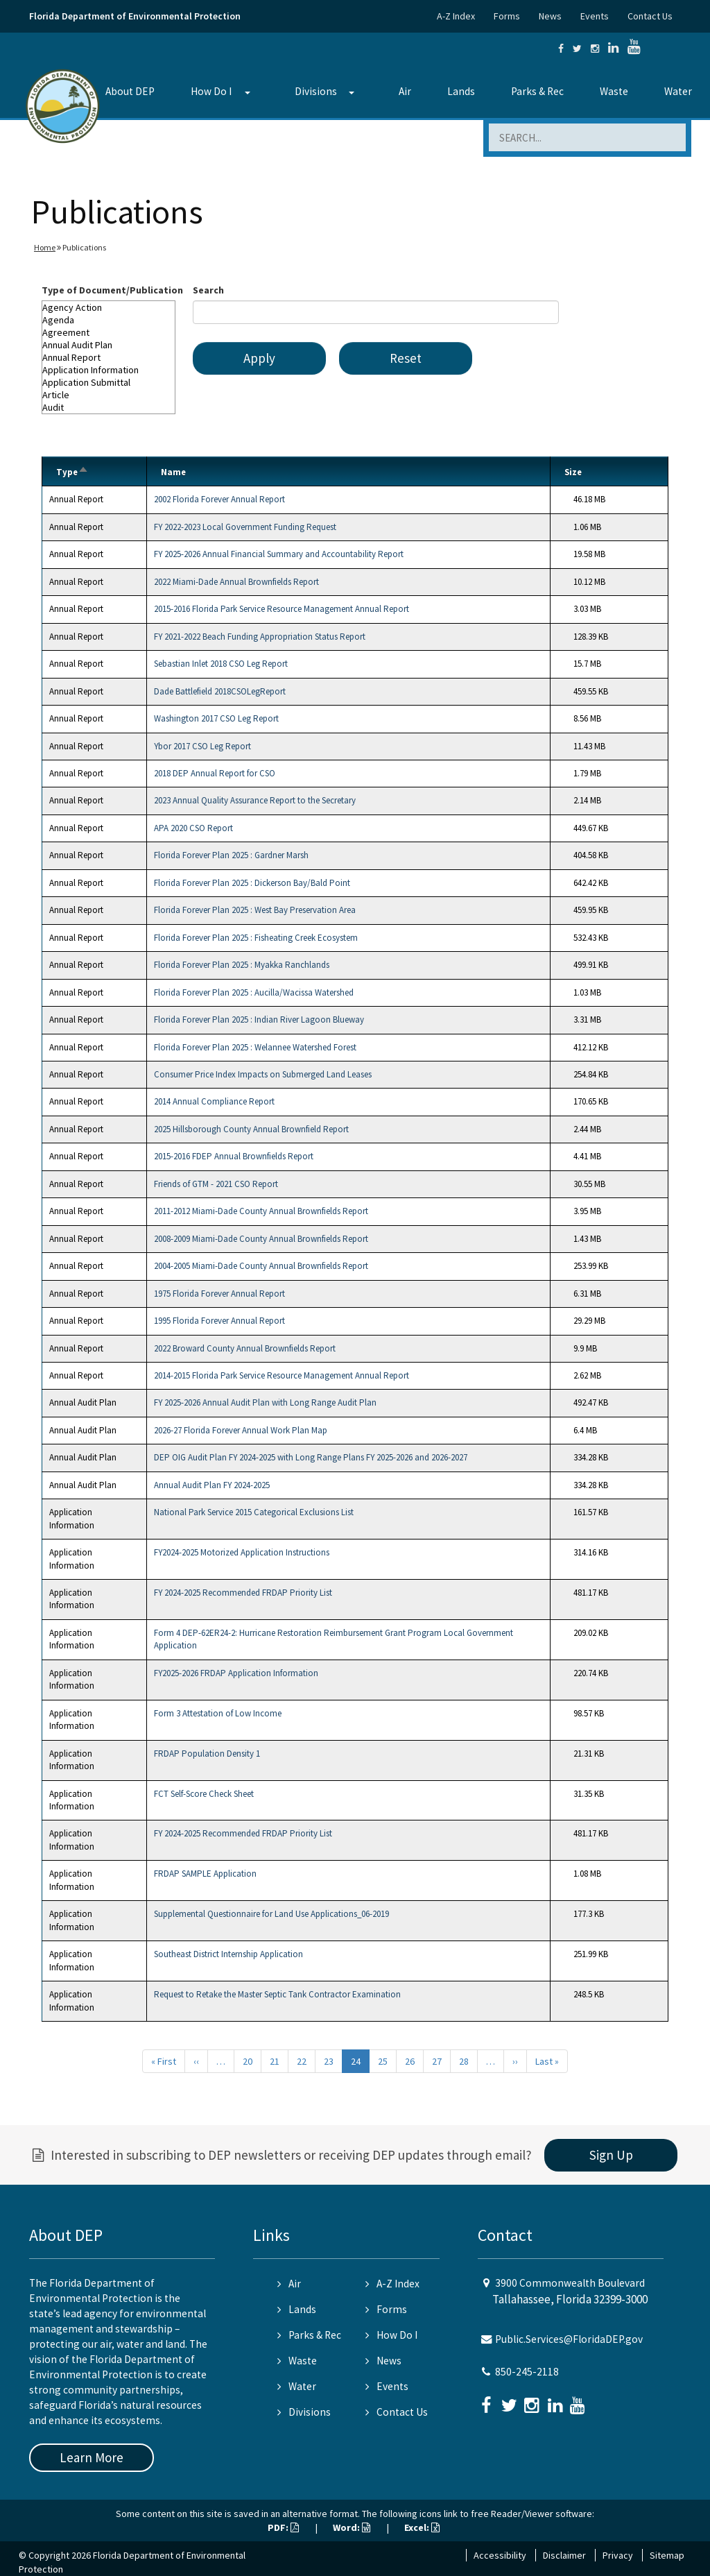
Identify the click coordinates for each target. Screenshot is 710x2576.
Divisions (316, 91)
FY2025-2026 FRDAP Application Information (236, 1673)
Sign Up (611, 2155)
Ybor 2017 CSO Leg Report (202, 746)
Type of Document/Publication (112, 290)
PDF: (283, 2527)
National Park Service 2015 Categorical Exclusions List (254, 1512)
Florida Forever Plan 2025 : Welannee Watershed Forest (255, 1047)
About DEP (130, 91)
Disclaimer (564, 2555)
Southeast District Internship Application (228, 1954)
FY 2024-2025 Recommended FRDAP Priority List (243, 1592)
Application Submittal (108, 382)
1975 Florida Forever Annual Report (219, 1293)
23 (329, 2061)
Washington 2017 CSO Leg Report (216, 718)
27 (437, 2061)
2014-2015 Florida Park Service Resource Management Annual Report (281, 1375)
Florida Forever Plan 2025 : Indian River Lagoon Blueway (259, 1019)
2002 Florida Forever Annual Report (219, 499)
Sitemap (667, 2555)
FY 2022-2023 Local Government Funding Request (245, 527)
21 (274, 2061)
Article (108, 395)
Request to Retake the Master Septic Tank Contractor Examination (277, 1994)
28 (464, 2061)
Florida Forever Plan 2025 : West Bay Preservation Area (255, 910)
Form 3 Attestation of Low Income (218, 1713)
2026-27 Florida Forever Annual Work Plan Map (240, 1430)
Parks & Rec (537, 91)
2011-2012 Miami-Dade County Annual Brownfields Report (261, 1211)
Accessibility (500, 2555)
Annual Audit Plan (108, 345)
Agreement (108, 332)
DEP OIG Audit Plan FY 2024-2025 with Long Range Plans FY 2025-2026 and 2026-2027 (310, 1457)
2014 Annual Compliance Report (214, 1101)
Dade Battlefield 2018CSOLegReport (220, 691)
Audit (108, 407)
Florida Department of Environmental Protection (135, 16)
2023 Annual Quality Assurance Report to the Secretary (255, 800)
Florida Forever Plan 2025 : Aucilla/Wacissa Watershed (254, 992)
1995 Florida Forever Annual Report (219, 1321)
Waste (614, 91)
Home (44, 247)
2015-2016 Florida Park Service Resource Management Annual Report (281, 609)
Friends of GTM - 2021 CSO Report (216, 1184)
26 (410, 2061)
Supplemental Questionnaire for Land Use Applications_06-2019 (271, 1914)
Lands (461, 91)
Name (173, 472)
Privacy (618, 2555)
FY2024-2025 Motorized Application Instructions (241, 1552)
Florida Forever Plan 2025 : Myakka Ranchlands (241, 965)
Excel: (422, 2527)
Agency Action (108, 307)
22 (301, 2061)
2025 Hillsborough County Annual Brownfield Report (251, 1129)
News (550, 16)
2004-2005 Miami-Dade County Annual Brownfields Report (261, 1266)
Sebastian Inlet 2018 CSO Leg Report (221, 663)
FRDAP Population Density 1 (207, 1753)
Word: (351, 2527)
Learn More (91, 2457)
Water (678, 91)
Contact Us (650, 16)
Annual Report (108, 357)
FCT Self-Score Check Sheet (204, 1794)
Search (208, 290)
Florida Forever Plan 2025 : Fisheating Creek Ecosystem (256, 938)
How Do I (211, 91)
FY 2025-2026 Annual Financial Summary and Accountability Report (279, 554)
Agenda (108, 320)
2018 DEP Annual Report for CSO (214, 773)
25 (383, 2061)
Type (72, 472)
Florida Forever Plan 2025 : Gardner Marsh (231, 855)
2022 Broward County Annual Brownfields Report (245, 1348)
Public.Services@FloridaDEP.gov (569, 2339)
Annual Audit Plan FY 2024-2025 (212, 1485)
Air (405, 91)
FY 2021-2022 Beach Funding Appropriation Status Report (259, 636)
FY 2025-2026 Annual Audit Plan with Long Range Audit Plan (265, 1402)
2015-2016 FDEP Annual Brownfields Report (233, 1156)
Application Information (108, 370)
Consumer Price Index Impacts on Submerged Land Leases (263, 1074)
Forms (507, 16)
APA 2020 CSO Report (193, 828)
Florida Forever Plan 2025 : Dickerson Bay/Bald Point (252, 883)
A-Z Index (456, 16)
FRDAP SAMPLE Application (205, 1873)
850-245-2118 (527, 2371)
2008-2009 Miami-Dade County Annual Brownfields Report (261, 1239)
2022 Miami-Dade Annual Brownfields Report (236, 582)
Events (594, 16)
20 (247, 2061)
